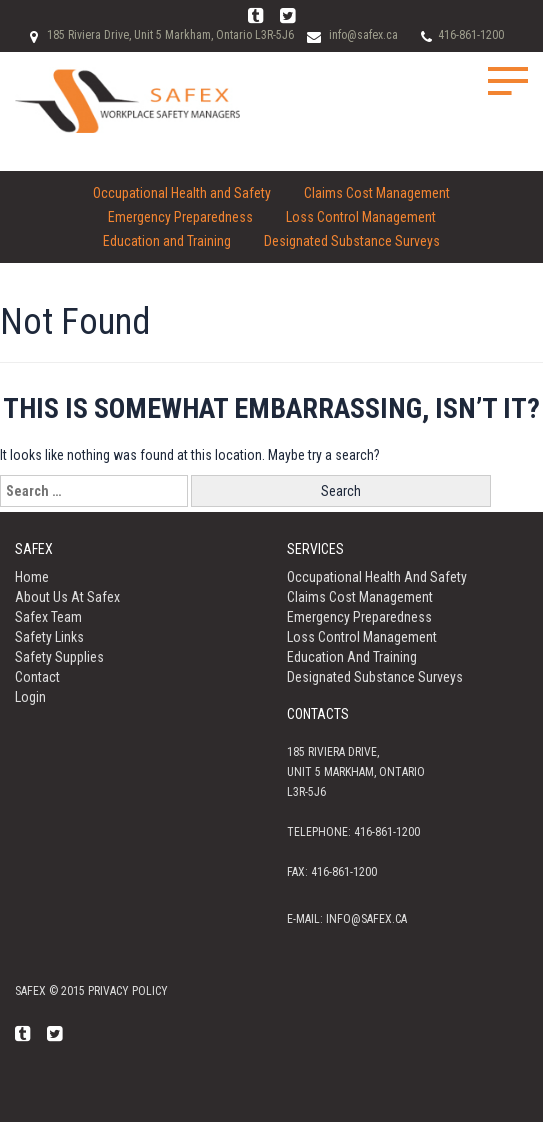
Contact (37, 677)
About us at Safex (67, 597)
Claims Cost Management (377, 193)
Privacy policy (128, 991)
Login (30, 697)
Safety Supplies (59, 657)
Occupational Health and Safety (182, 193)
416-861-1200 (471, 35)
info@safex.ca (363, 35)
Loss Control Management (361, 217)
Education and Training (167, 241)
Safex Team (48, 617)
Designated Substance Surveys (352, 241)
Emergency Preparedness (180, 217)
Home (32, 577)
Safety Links (49, 637)
